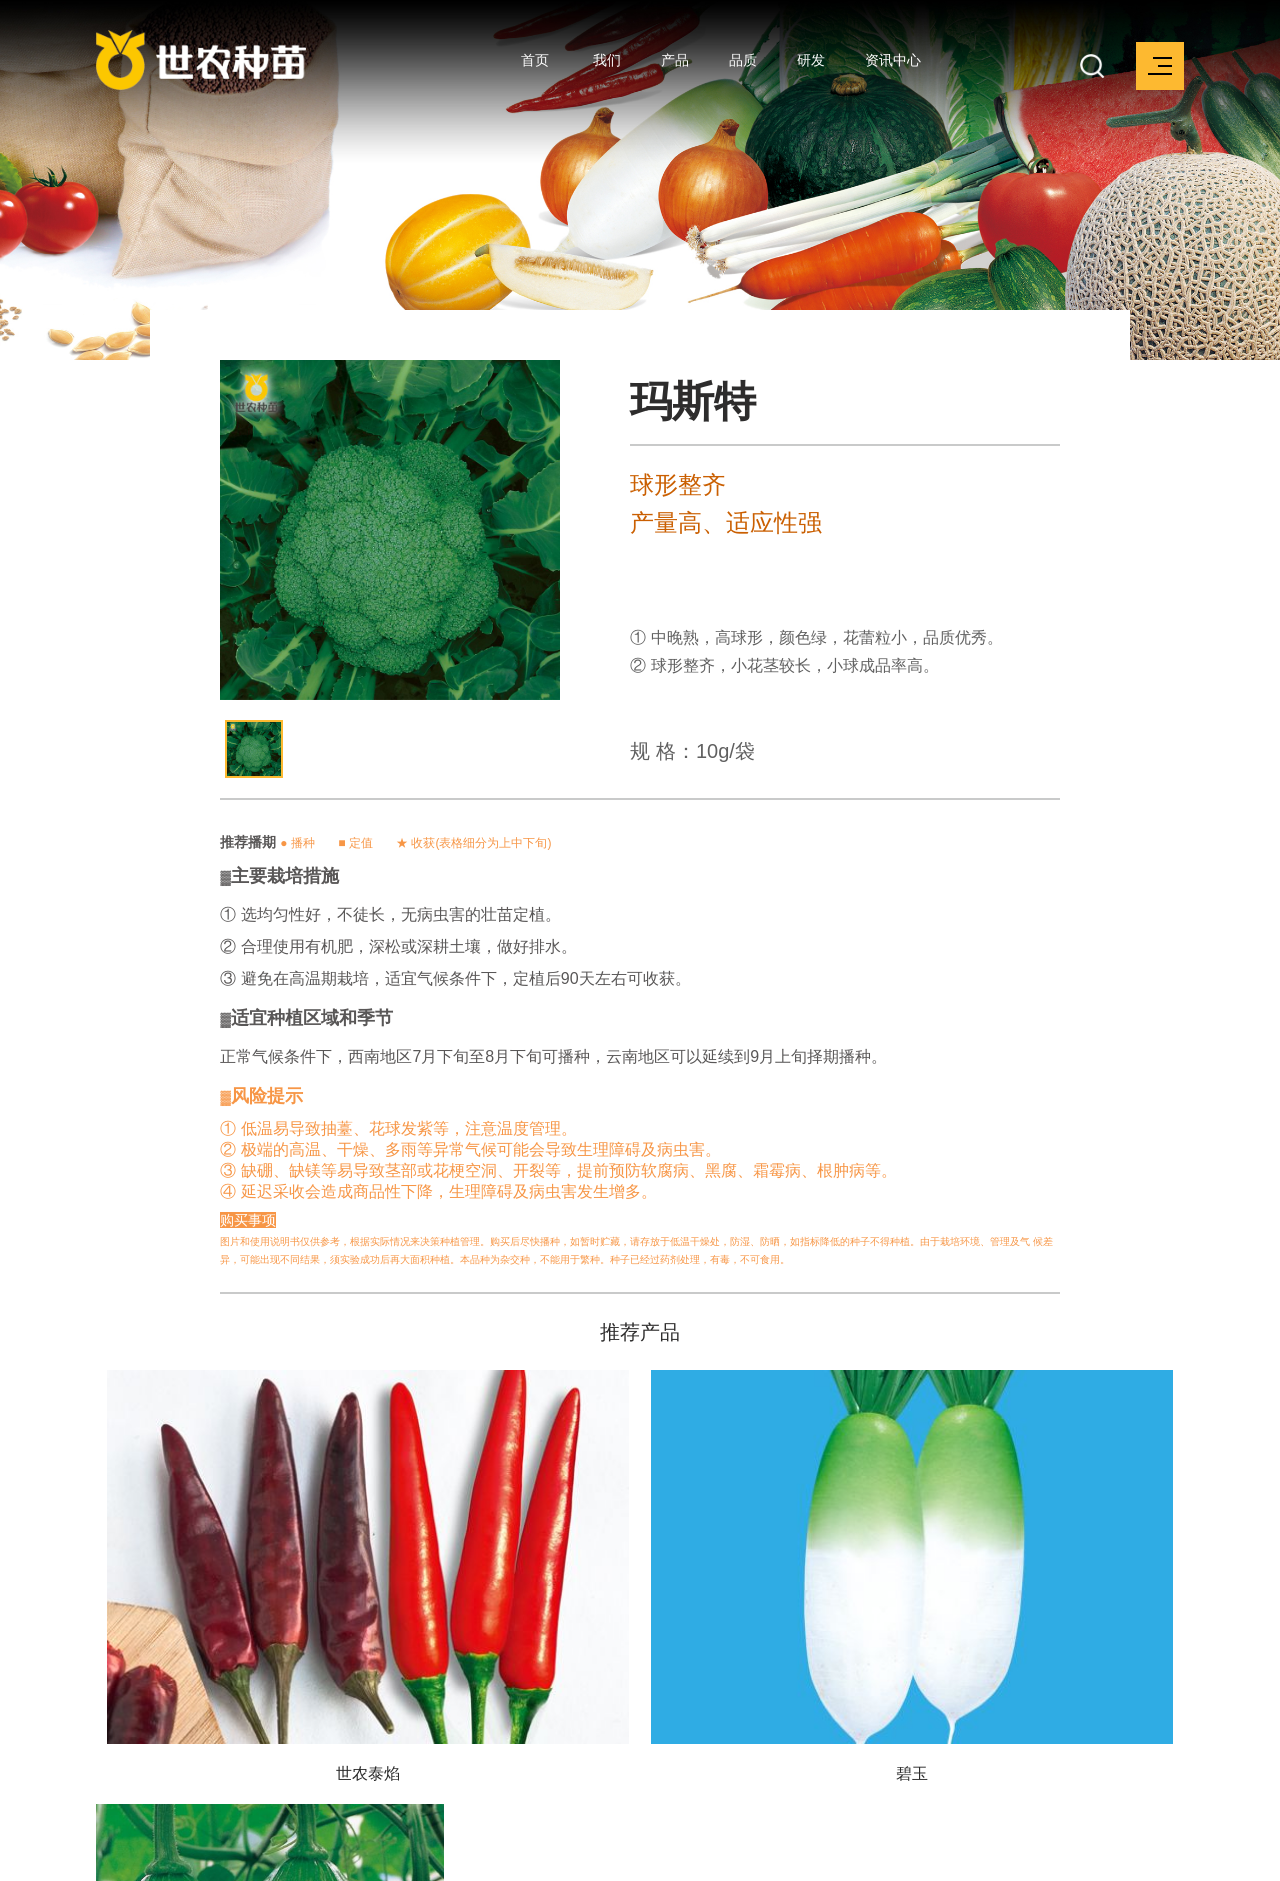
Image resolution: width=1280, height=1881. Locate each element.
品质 (743, 60)
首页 (535, 60)
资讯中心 (893, 60)
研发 (811, 60)
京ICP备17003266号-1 (465, 1854)
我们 (607, 60)
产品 (675, 60)
